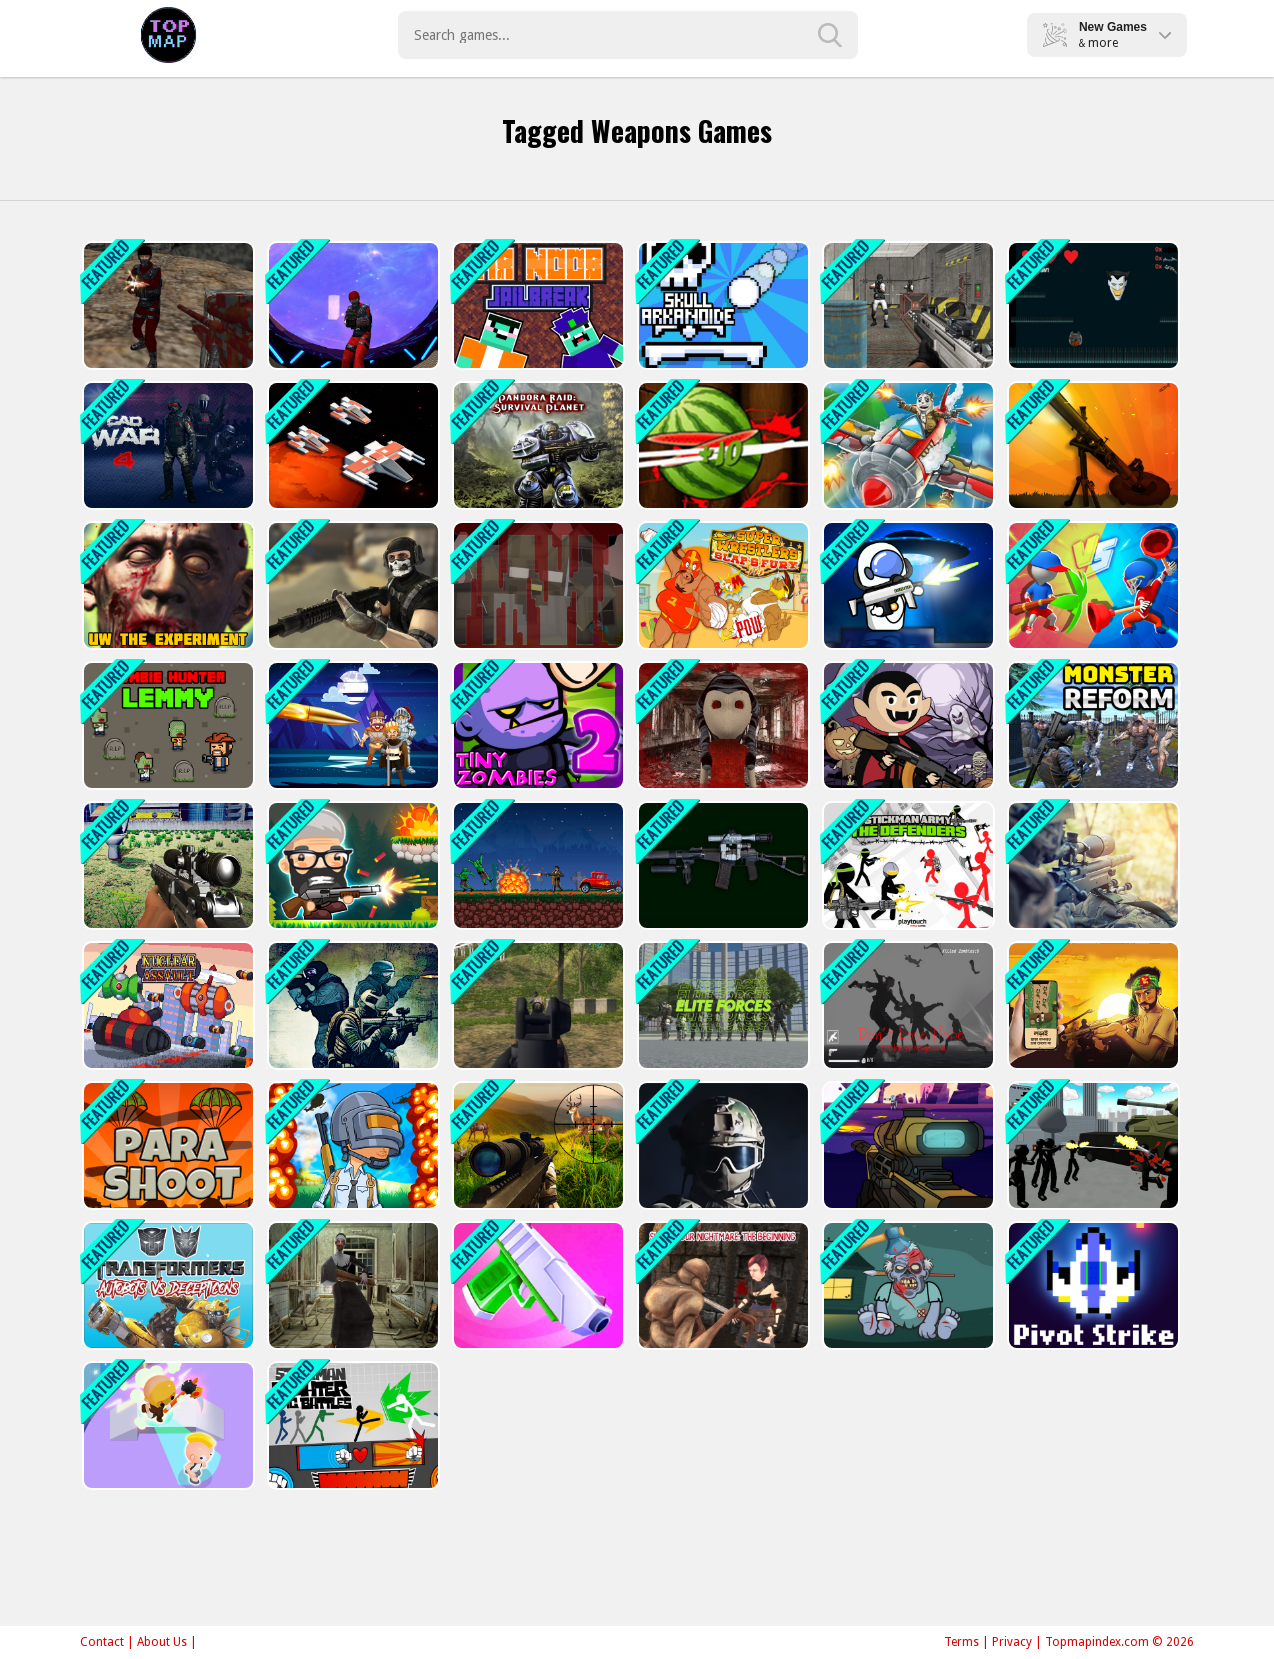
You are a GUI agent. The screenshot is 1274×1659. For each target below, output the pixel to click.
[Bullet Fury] (906, 305)
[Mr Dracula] (906, 725)
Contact (102, 1642)
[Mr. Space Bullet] (906, 585)
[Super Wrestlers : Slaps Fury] (721, 585)
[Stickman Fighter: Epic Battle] (351, 1425)
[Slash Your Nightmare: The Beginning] (721, 1285)
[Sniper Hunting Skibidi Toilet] (166, 865)
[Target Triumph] (351, 725)
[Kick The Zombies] (906, 1285)
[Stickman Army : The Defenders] (906, 865)
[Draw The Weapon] (1091, 585)
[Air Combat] (906, 445)
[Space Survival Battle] (351, 445)
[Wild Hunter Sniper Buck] (536, 1145)
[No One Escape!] (166, 1425)
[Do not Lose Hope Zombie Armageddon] (906, 1005)
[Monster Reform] (1091, 725)
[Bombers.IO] (1091, 445)
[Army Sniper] (1091, 865)
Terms (961, 1642)
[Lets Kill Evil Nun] (351, 1285)
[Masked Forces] (351, 585)
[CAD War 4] (166, 445)
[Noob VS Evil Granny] (536, 585)
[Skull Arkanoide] (721, 305)
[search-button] (830, 35)
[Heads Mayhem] (351, 865)
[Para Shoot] (166, 1145)
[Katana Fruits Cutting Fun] (721, 445)
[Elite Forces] (721, 1005)
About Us (162, 1642)
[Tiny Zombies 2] (536, 725)
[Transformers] (166, 1285)
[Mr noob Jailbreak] (536, 305)
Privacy (1012, 1642)
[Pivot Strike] (1091, 1285)
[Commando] (351, 1005)
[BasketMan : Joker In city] (1091, 305)
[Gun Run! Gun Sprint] (536, 1285)
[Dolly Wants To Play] (721, 725)
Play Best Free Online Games (168, 35)
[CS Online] (166, 305)
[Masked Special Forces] (721, 1145)
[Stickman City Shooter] (1091, 1145)
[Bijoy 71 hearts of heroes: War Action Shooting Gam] (1091, 1005)
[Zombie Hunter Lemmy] (166, 725)
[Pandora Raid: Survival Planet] (536, 445)
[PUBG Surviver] (351, 1145)
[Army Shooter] (536, 1005)
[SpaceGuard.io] (351, 305)
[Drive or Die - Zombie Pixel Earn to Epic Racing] (536, 865)
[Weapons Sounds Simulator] (721, 865)
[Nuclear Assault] (166, 1005)
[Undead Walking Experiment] (166, 585)
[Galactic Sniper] (906, 1145)
